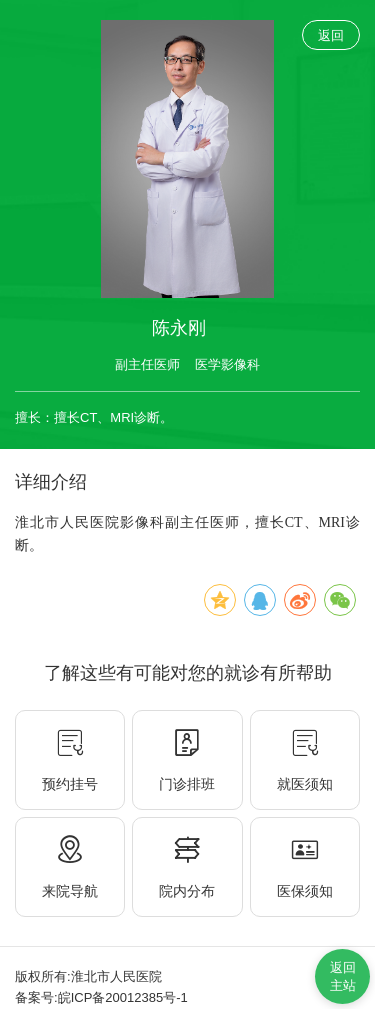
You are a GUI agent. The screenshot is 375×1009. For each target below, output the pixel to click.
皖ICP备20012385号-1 (123, 997)
